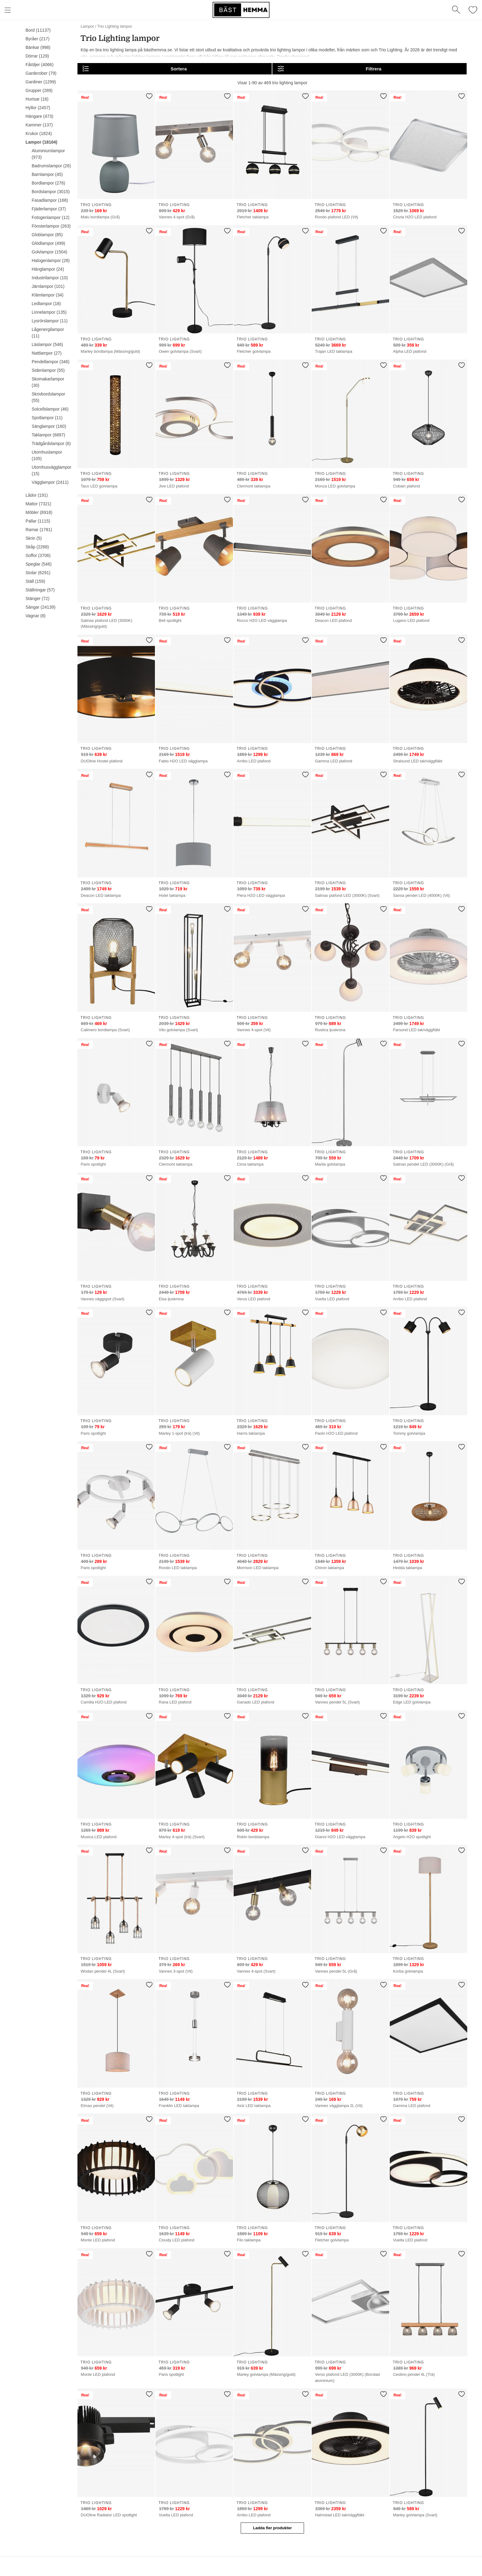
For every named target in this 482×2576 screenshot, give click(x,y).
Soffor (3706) (38, 555)
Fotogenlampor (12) (50, 217)
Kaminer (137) (39, 124)
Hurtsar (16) (37, 99)
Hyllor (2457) (38, 107)
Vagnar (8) (35, 615)
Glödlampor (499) (48, 243)
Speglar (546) (39, 564)
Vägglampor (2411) (50, 482)
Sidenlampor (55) (48, 370)
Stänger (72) (37, 598)
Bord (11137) (38, 30)
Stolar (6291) (38, 572)
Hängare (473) (39, 116)
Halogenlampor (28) (51, 260)
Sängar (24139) (40, 607)
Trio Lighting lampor (114, 26)
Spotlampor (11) (47, 417)
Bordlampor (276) (48, 183)
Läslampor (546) (47, 344)
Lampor (87, 26)
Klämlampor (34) (47, 294)
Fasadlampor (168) (50, 200)
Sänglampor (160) (49, 426)
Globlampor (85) (47, 234)
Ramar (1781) (39, 529)
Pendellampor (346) (50, 361)
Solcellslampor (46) (50, 409)
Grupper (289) (39, 90)
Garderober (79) (41, 73)
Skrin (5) (34, 538)
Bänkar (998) (38, 47)
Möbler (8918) (39, 512)
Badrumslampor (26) (51, 165)
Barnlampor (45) (47, 174)
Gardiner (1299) (41, 81)
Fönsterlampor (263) (51, 226)
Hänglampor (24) (48, 269)
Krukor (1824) (39, 133)
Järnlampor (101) (48, 286)
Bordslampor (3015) (51, 191)
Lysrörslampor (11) (50, 320)
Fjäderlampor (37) (49, 208)
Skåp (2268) (37, 546)
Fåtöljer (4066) (39, 64)
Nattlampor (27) (46, 353)
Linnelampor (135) (49, 312)
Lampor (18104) (41, 142)
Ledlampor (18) (46, 303)
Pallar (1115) (38, 521)
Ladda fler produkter (272, 2528)
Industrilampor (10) (50, 277)
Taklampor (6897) (48, 434)
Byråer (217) (37, 38)
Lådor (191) (37, 495)
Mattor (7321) (38, 503)
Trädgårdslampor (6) (51, 443)
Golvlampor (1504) (49, 251)
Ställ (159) (35, 581)
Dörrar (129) (37, 56)
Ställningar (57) (40, 589)
